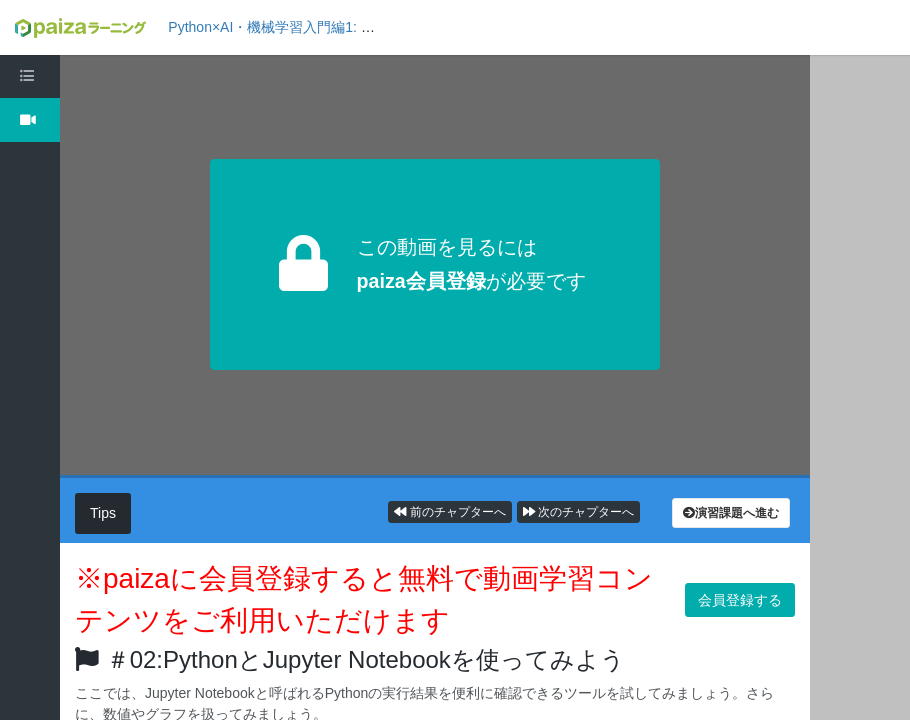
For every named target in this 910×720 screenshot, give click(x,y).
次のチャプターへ (578, 512)
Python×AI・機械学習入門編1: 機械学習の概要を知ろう (341, 27)
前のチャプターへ (449, 512)
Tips (103, 513)
